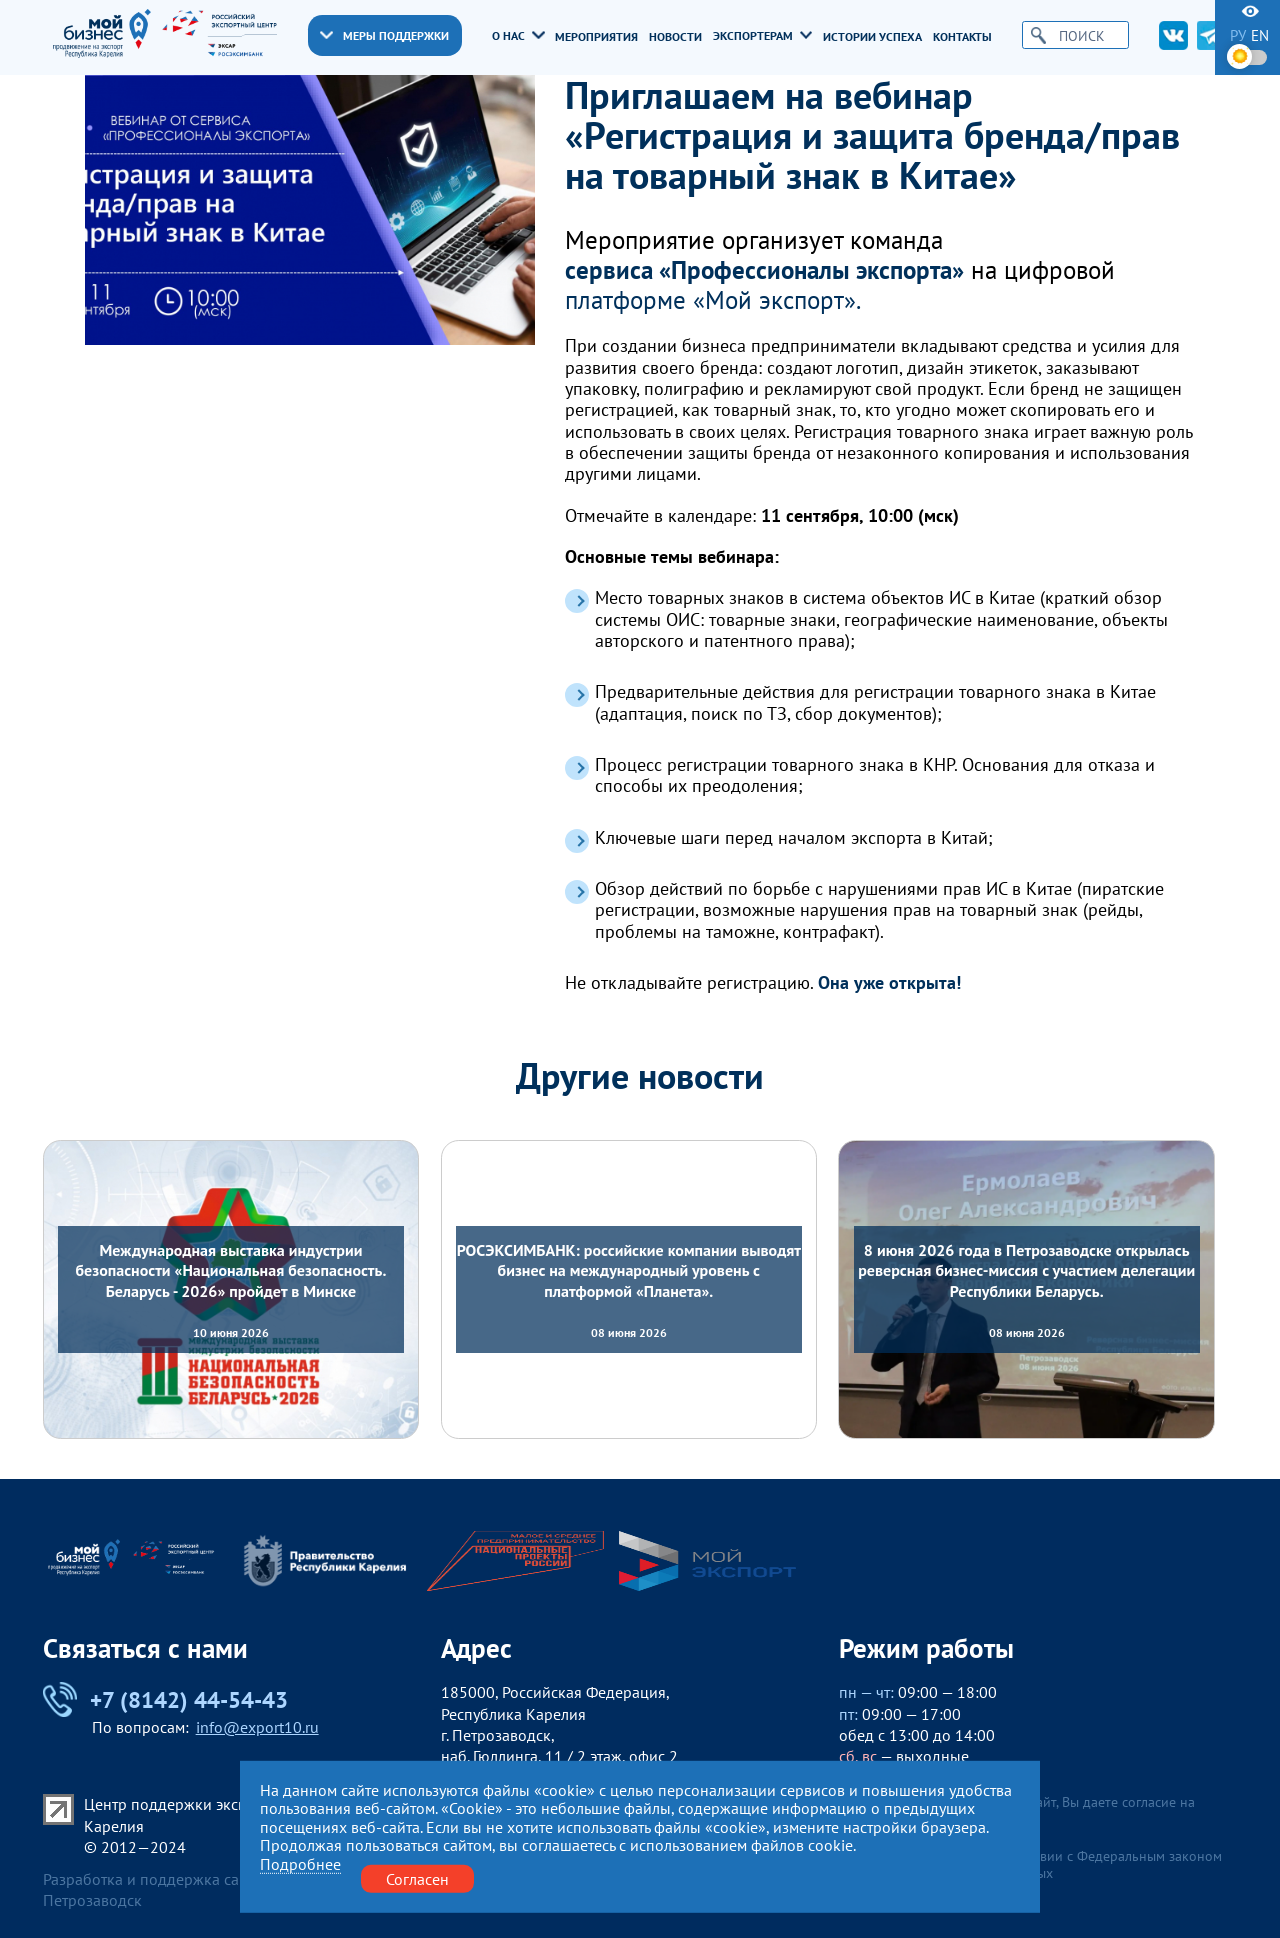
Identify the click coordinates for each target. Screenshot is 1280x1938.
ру (1238, 35)
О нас (518, 35)
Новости (675, 36)
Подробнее (300, 1863)
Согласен (417, 1878)
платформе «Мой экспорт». (713, 300)
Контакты (962, 36)
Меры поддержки (384, 35)
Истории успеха (872, 36)
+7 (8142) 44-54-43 (165, 1699)
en (1260, 35)
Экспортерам (763, 35)
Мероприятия (596, 36)
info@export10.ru (257, 1727)
